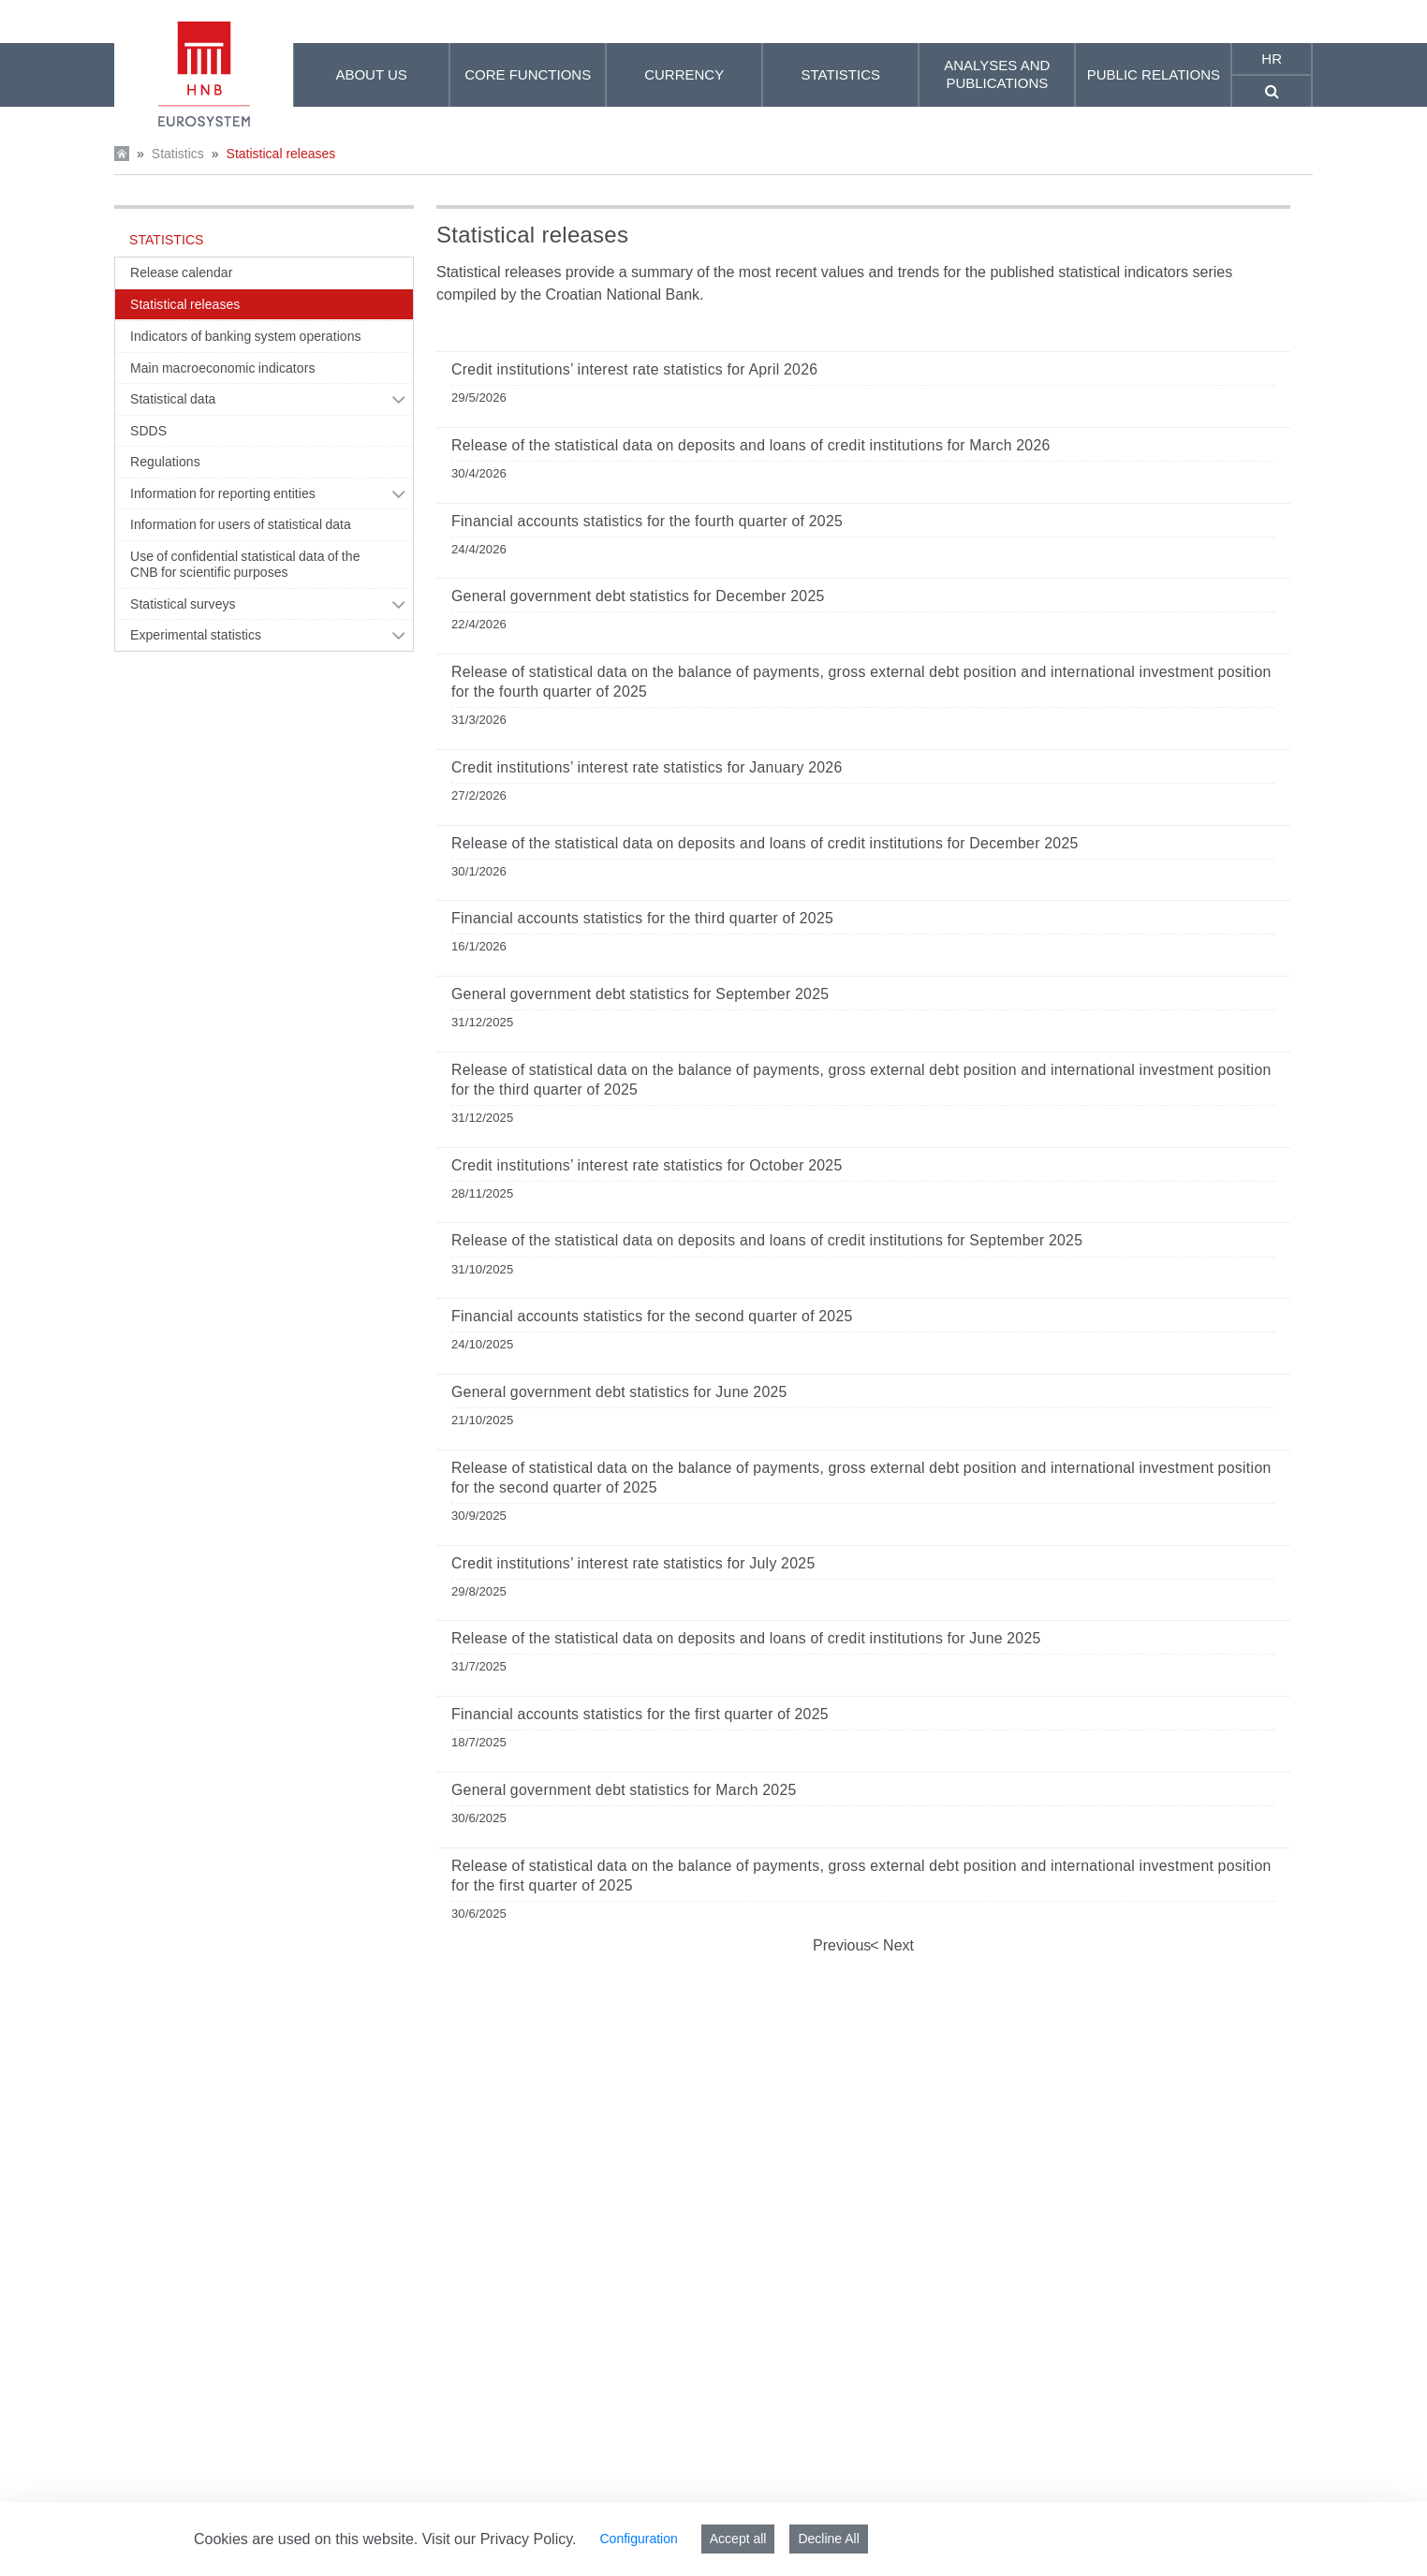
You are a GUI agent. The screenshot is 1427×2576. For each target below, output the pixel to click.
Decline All (828, 2538)
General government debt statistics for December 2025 (638, 596)
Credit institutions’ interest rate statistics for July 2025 (633, 1563)
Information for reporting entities (223, 493)
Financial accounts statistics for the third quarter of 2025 (642, 918)
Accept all (738, 2538)
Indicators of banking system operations (245, 336)
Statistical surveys (183, 603)
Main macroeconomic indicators (223, 368)
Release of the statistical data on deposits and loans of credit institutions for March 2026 (751, 445)
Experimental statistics (195, 634)
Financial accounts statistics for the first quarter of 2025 (640, 1714)
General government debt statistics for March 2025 (624, 1790)
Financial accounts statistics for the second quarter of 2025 (652, 1316)
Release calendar (181, 272)
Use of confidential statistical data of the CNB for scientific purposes (245, 565)
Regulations (165, 461)
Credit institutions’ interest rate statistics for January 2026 (647, 767)
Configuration (638, 2538)
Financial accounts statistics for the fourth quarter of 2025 (647, 521)
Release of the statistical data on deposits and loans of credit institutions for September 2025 (766, 1240)
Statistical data (172, 398)
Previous (842, 1945)
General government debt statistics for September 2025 (640, 994)
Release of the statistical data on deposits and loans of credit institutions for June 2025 (746, 1638)
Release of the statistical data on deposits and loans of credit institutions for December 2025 (765, 843)
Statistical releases (281, 153)
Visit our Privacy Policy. (499, 2539)
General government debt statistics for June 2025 (619, 1392)
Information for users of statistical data (240, 524)
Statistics (178, 153)
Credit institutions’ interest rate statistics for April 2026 (634, 369)
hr (1271, 58)
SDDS (148, 430)
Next (896, 1945)
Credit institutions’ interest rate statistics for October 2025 (647, 1165)
